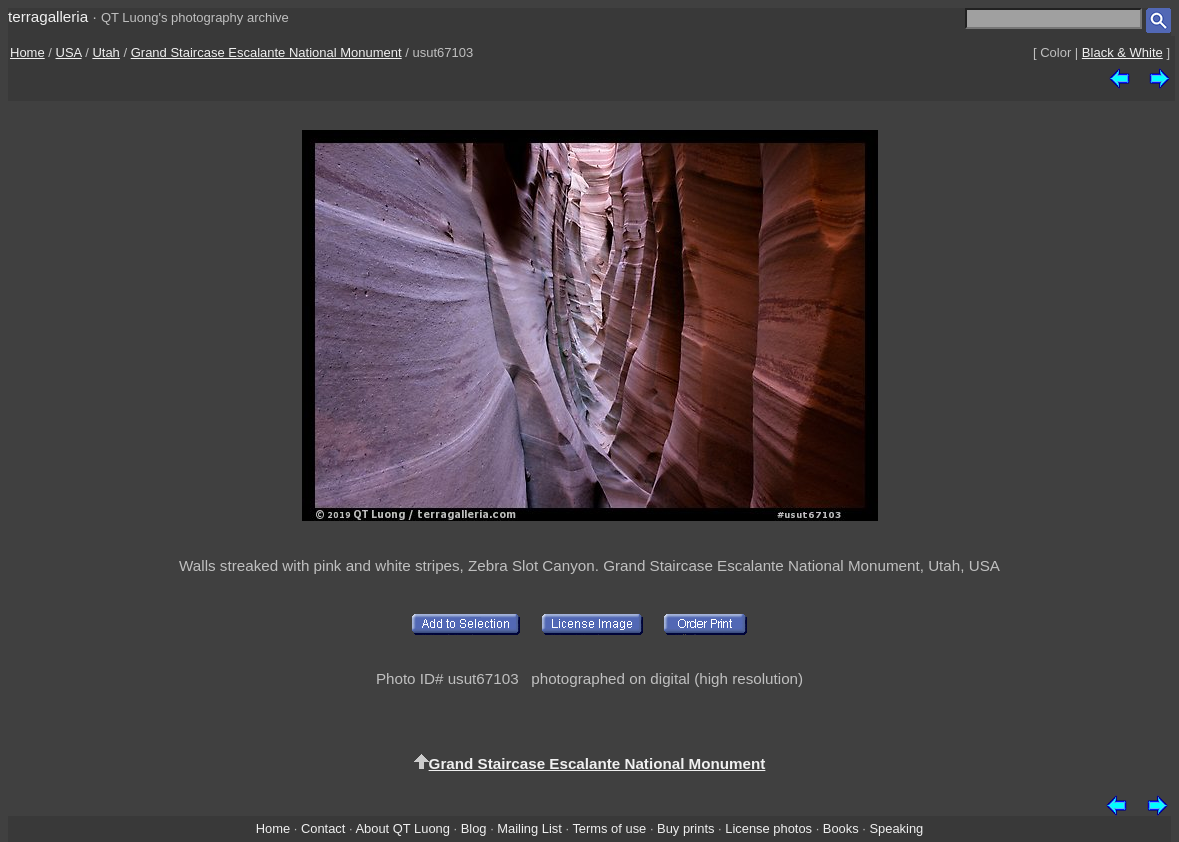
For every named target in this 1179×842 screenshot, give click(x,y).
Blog (474, 828)
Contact (323, 828)
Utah (105, 52)
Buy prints (685, 828)
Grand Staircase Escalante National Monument (266, 52)
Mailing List (529, 828)
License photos (768, 828)
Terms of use (609, 828)
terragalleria (48, 16)
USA (69, 52)
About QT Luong (402, 828)
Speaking (896, 828)
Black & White (1122, 52)
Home (27, 52)
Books (841, 828)
